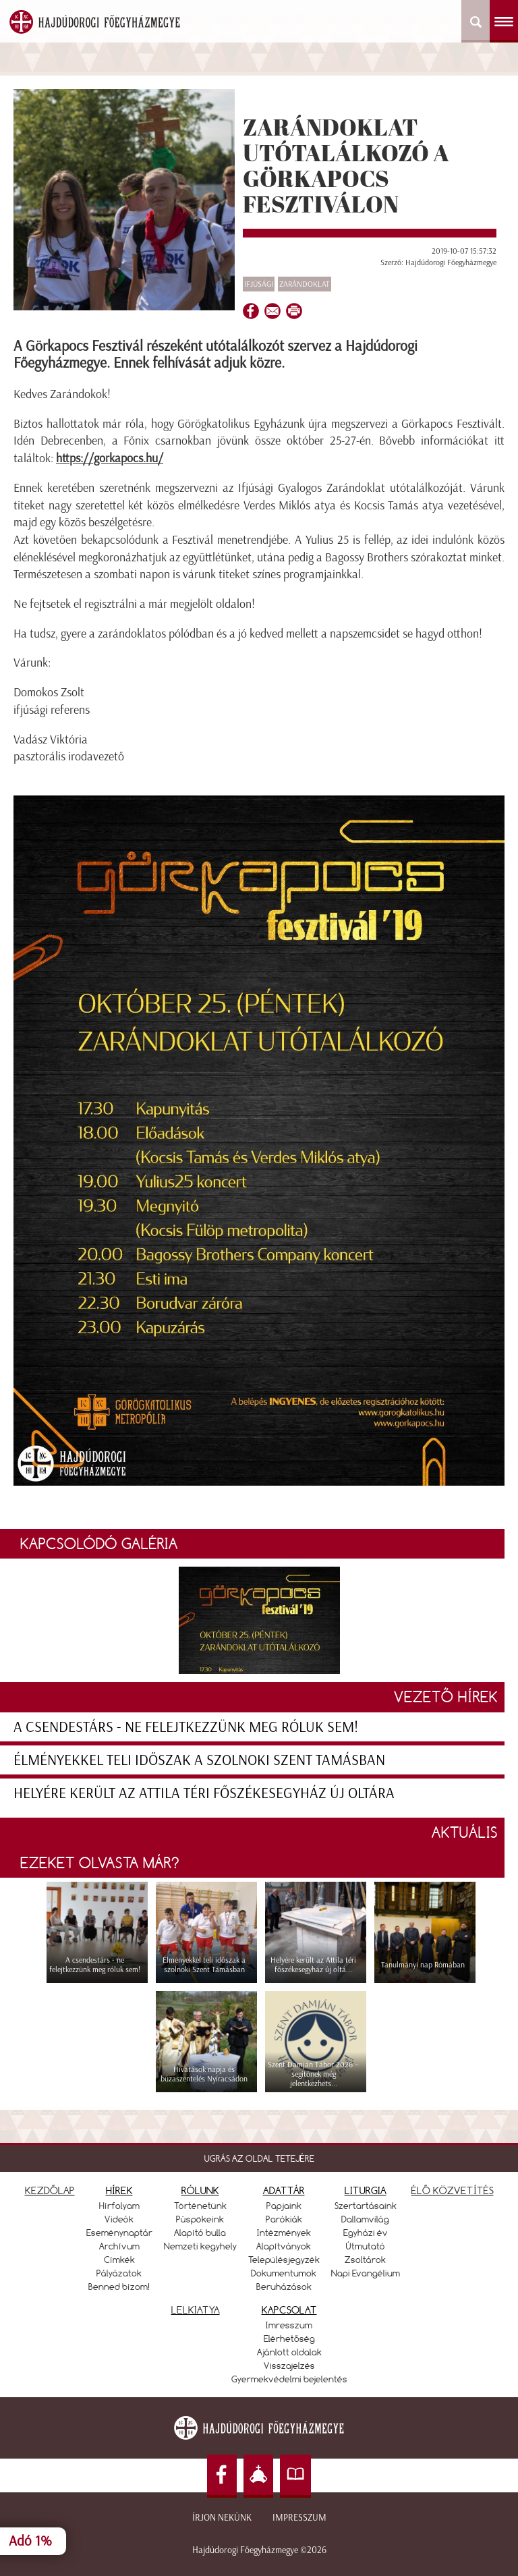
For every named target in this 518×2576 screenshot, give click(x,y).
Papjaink (283, 2205)
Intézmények (284, 2232)
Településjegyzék (284, 2259)
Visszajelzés (289, 2365)
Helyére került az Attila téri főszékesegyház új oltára (204, 1793)
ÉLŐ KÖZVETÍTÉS (452, 2190)
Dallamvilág (365, 2219)
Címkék (119, 2259)
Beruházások (284, 2286)
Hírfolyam (119, 2205)
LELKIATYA (195, 2309)
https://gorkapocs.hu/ (109, 458)
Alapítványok (283, 2246)
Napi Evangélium (365, 2273)
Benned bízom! (119, 2286)
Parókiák (284, 2219)
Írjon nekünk (222, 2517)
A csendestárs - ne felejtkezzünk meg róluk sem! (185, 1727)
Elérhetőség (289, 2338)
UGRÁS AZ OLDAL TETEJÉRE (259, 2158)
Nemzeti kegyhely (200, 2246)
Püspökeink (200, 2219)
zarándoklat (304, 284)
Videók (119, 2219)
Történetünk (200, 2205)
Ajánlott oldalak (289, 2352)
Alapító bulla (200, 2232)
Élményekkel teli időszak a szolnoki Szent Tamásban (199, 1760)
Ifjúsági (258, 284)
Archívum (119, 2246)
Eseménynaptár (119, 2232)
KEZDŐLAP (50, 2190)
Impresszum (299, 2517)
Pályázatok (119, 2273)
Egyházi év (365, 2232)
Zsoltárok (365, 2259)
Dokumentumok (283, 2273)
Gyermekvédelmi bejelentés (289, 2379)
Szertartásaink (366, 2205)
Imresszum (289, 2325)
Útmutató (365, 2246)
